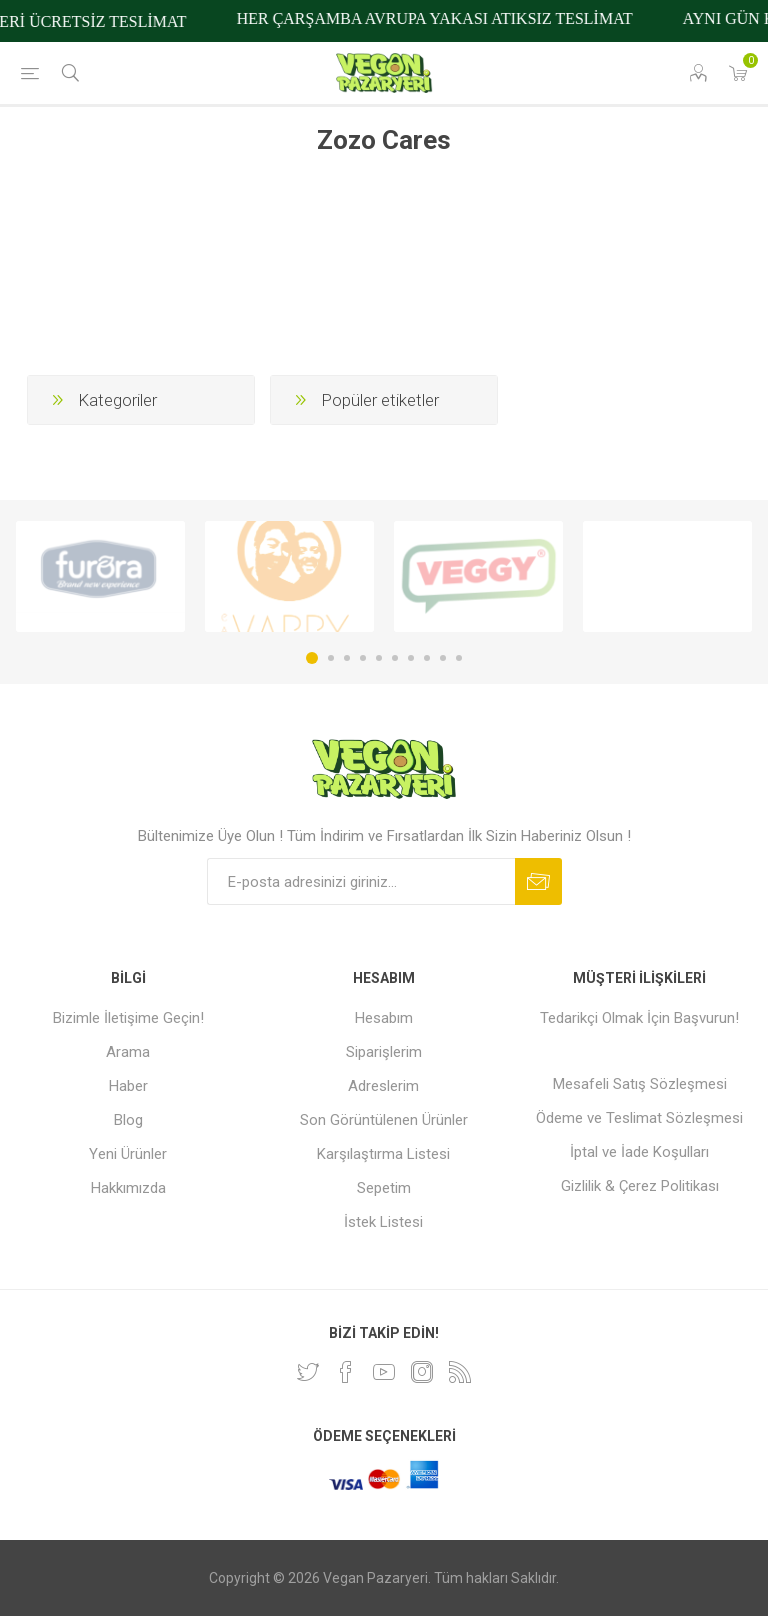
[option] (100, 577)
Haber (128, 1086)
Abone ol (538, 881)
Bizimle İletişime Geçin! (128, 1018)
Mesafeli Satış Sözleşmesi (640, 1084)
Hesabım (384, 1018)
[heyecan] (308, 1372)
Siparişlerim (384, 1052)
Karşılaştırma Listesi (383, 1154)
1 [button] (312, 658)
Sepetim (384, 1188)
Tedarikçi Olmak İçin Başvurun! (639, 1018)
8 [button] (427, 658)
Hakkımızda (128, 1188)
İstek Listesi (383, 1222)
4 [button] (363, 658)
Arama (128, 1052)
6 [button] (395, 658)
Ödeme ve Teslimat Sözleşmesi (639, 1118)
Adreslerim (383, 1086)
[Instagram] (422, 1372)
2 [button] (331, 658)
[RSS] (460, 1372)
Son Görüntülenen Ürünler (384, 1120)
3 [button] (347, 658)
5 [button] (379, 658)
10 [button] (459, 658)
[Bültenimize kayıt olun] (361, 881)
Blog (128, 1120)
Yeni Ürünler (128, 1154)
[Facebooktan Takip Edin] (346, 1372)
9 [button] (443, 658)
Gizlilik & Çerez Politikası (640, 1186)
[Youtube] (384, 1372)
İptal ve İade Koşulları (639, 1152)
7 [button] (411, 658)
